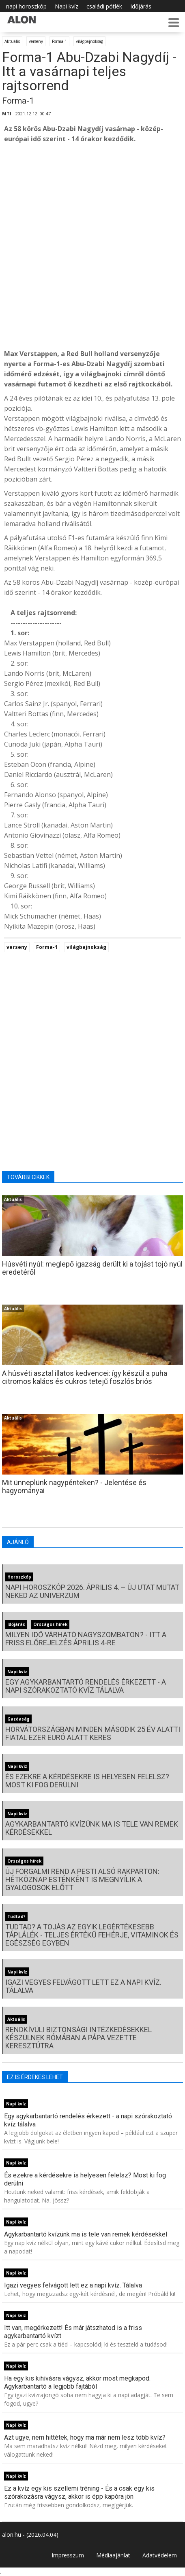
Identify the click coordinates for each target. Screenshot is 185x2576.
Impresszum (68, 2555)
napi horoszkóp (26, 6)
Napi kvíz (66, 6)
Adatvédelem (159, 2555)
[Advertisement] (92, 246)
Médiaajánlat (113, 2555)
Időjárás (140, 6)
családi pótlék (104, 6)
